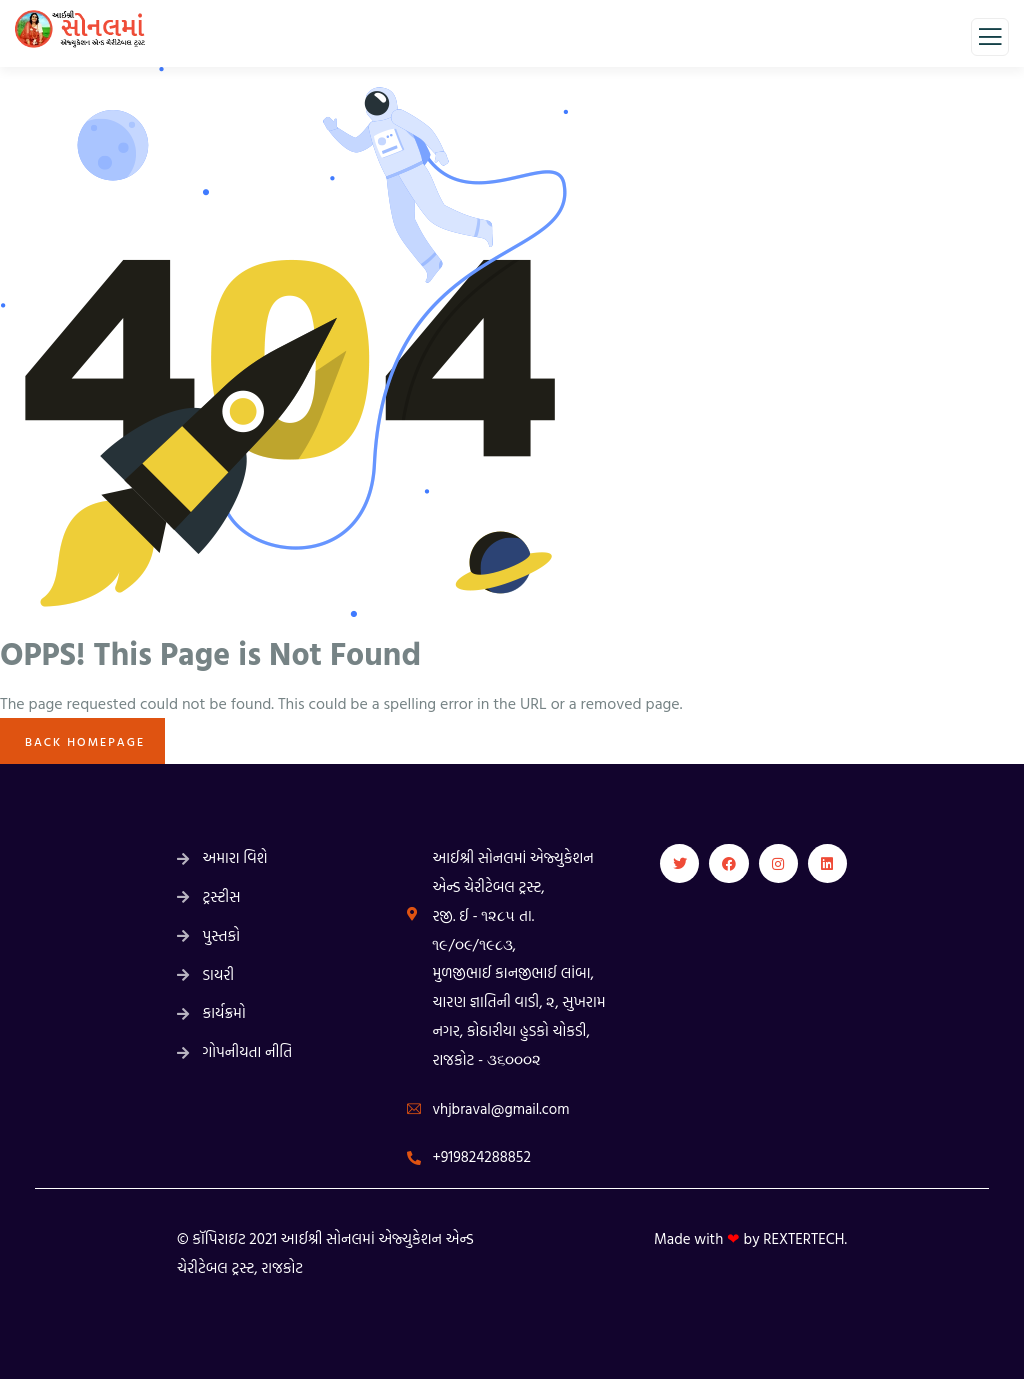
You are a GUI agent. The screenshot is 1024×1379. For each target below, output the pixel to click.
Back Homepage (82, 741)
